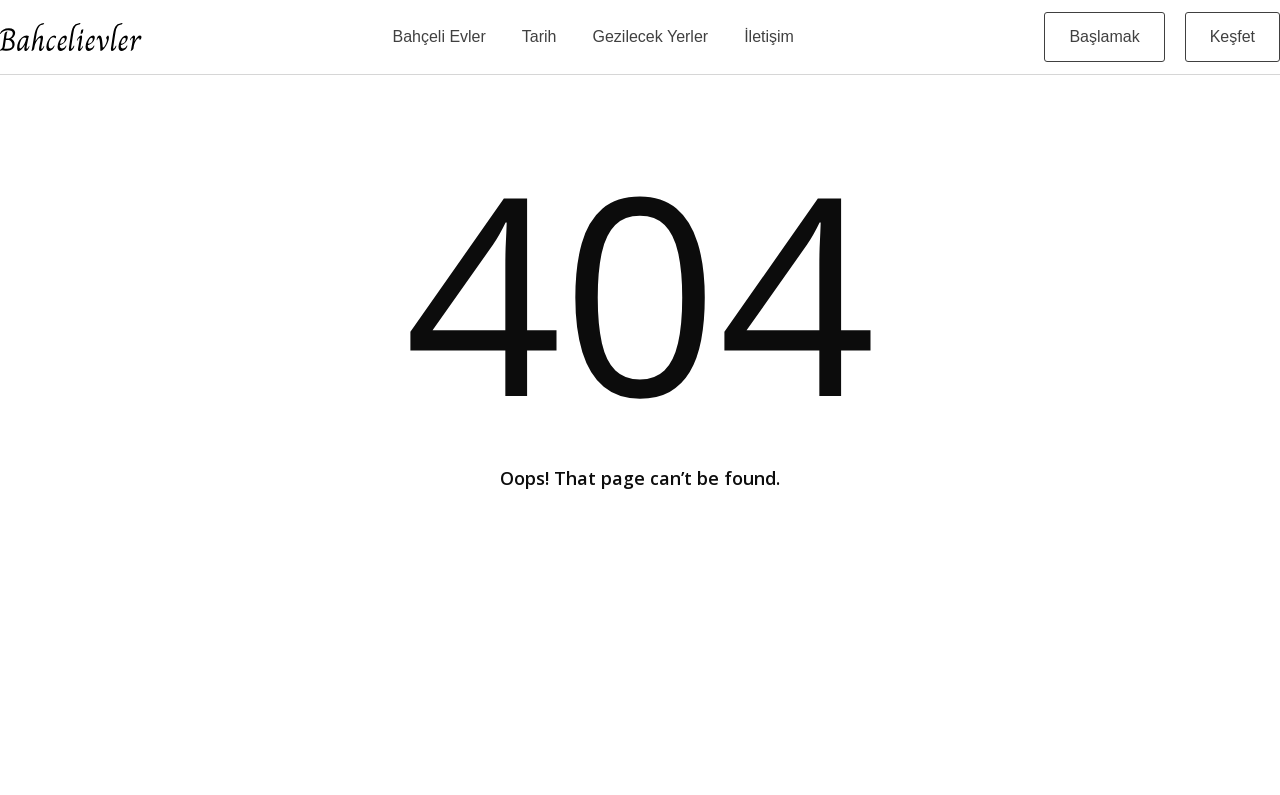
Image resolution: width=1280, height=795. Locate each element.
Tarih (539, 36)
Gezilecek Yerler (651, 36)
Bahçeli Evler (438, 36)
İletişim (769, 36)
